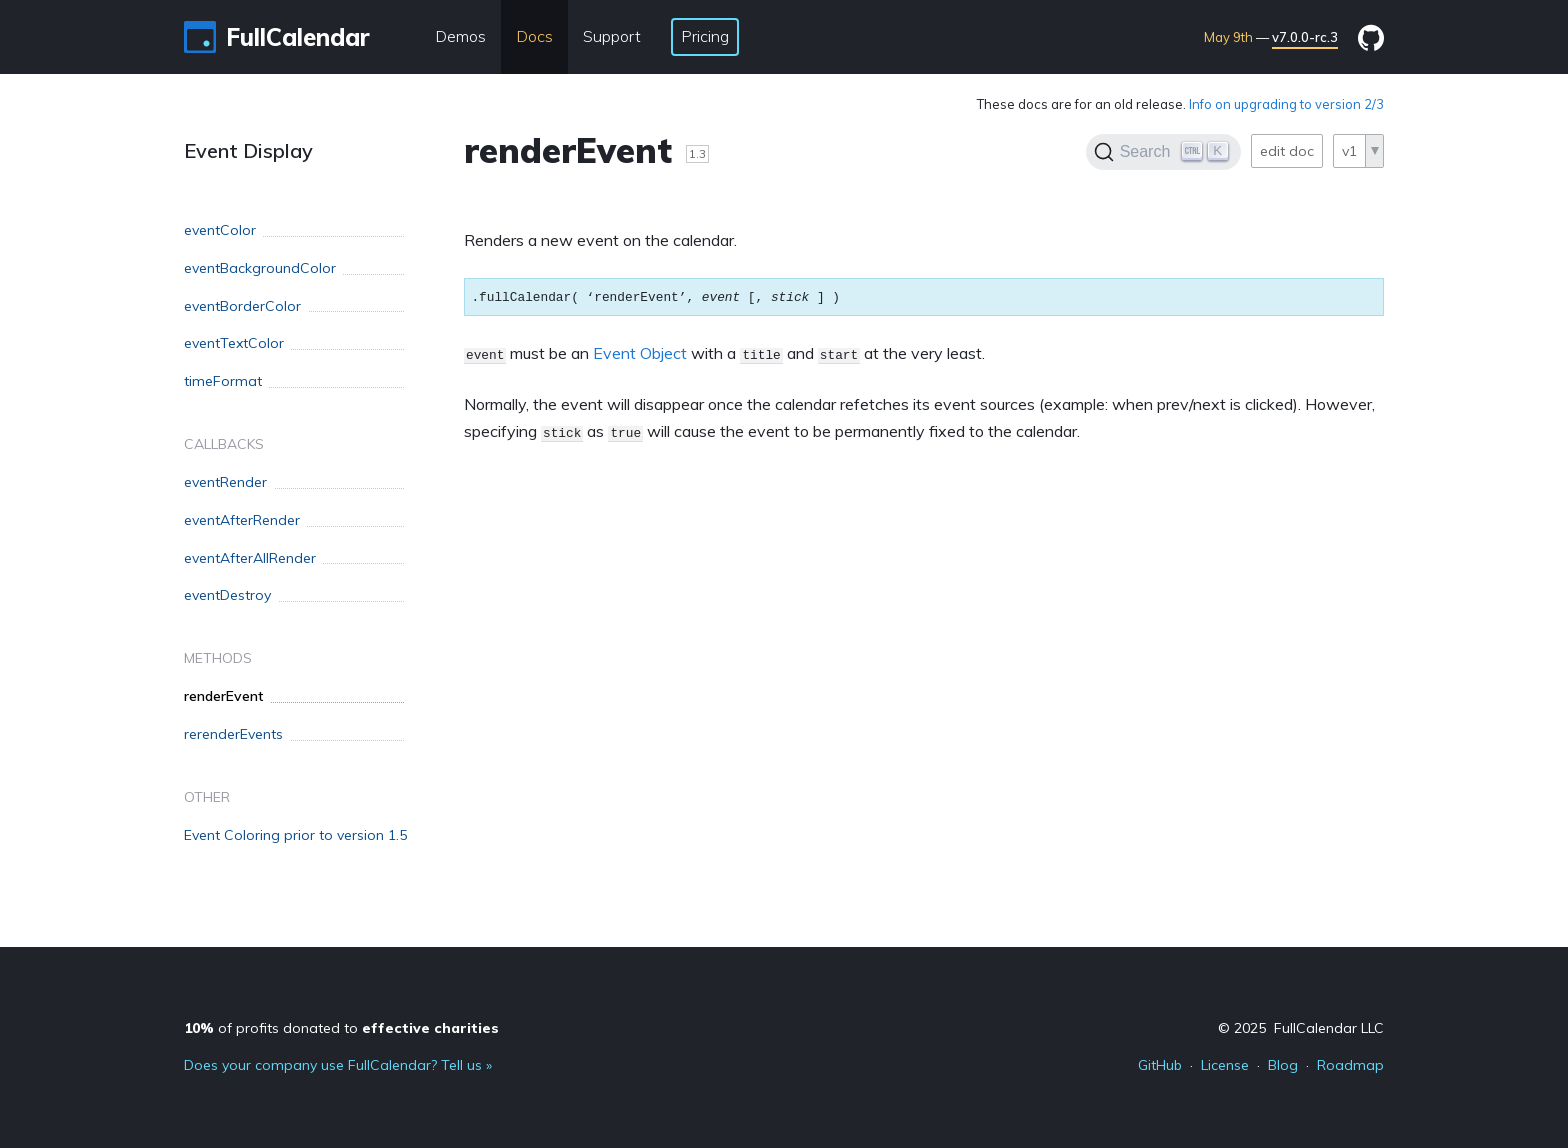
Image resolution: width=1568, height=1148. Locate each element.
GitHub (1160, 1065)
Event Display (248, 150)
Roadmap (1350, 1065)
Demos (460, 36)
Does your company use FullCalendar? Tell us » (338, 1065)
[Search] (1163, 152)
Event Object (640, 353)
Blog (1283, 1065)
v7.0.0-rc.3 (1305, 37)
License (1225, 1065)
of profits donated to (341, 1028)
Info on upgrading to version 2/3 (1286, 104)
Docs (534, 36)
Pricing (705, 36)
